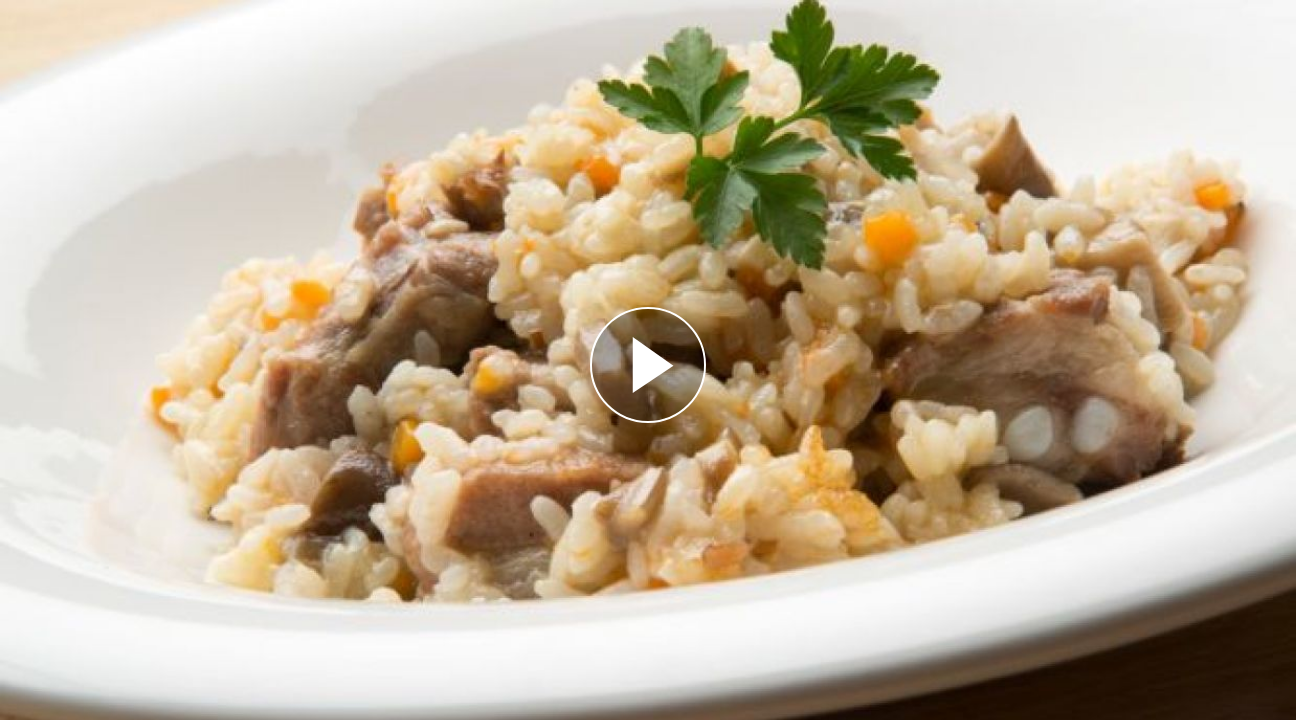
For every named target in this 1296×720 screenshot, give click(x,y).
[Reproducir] (648, 365)
